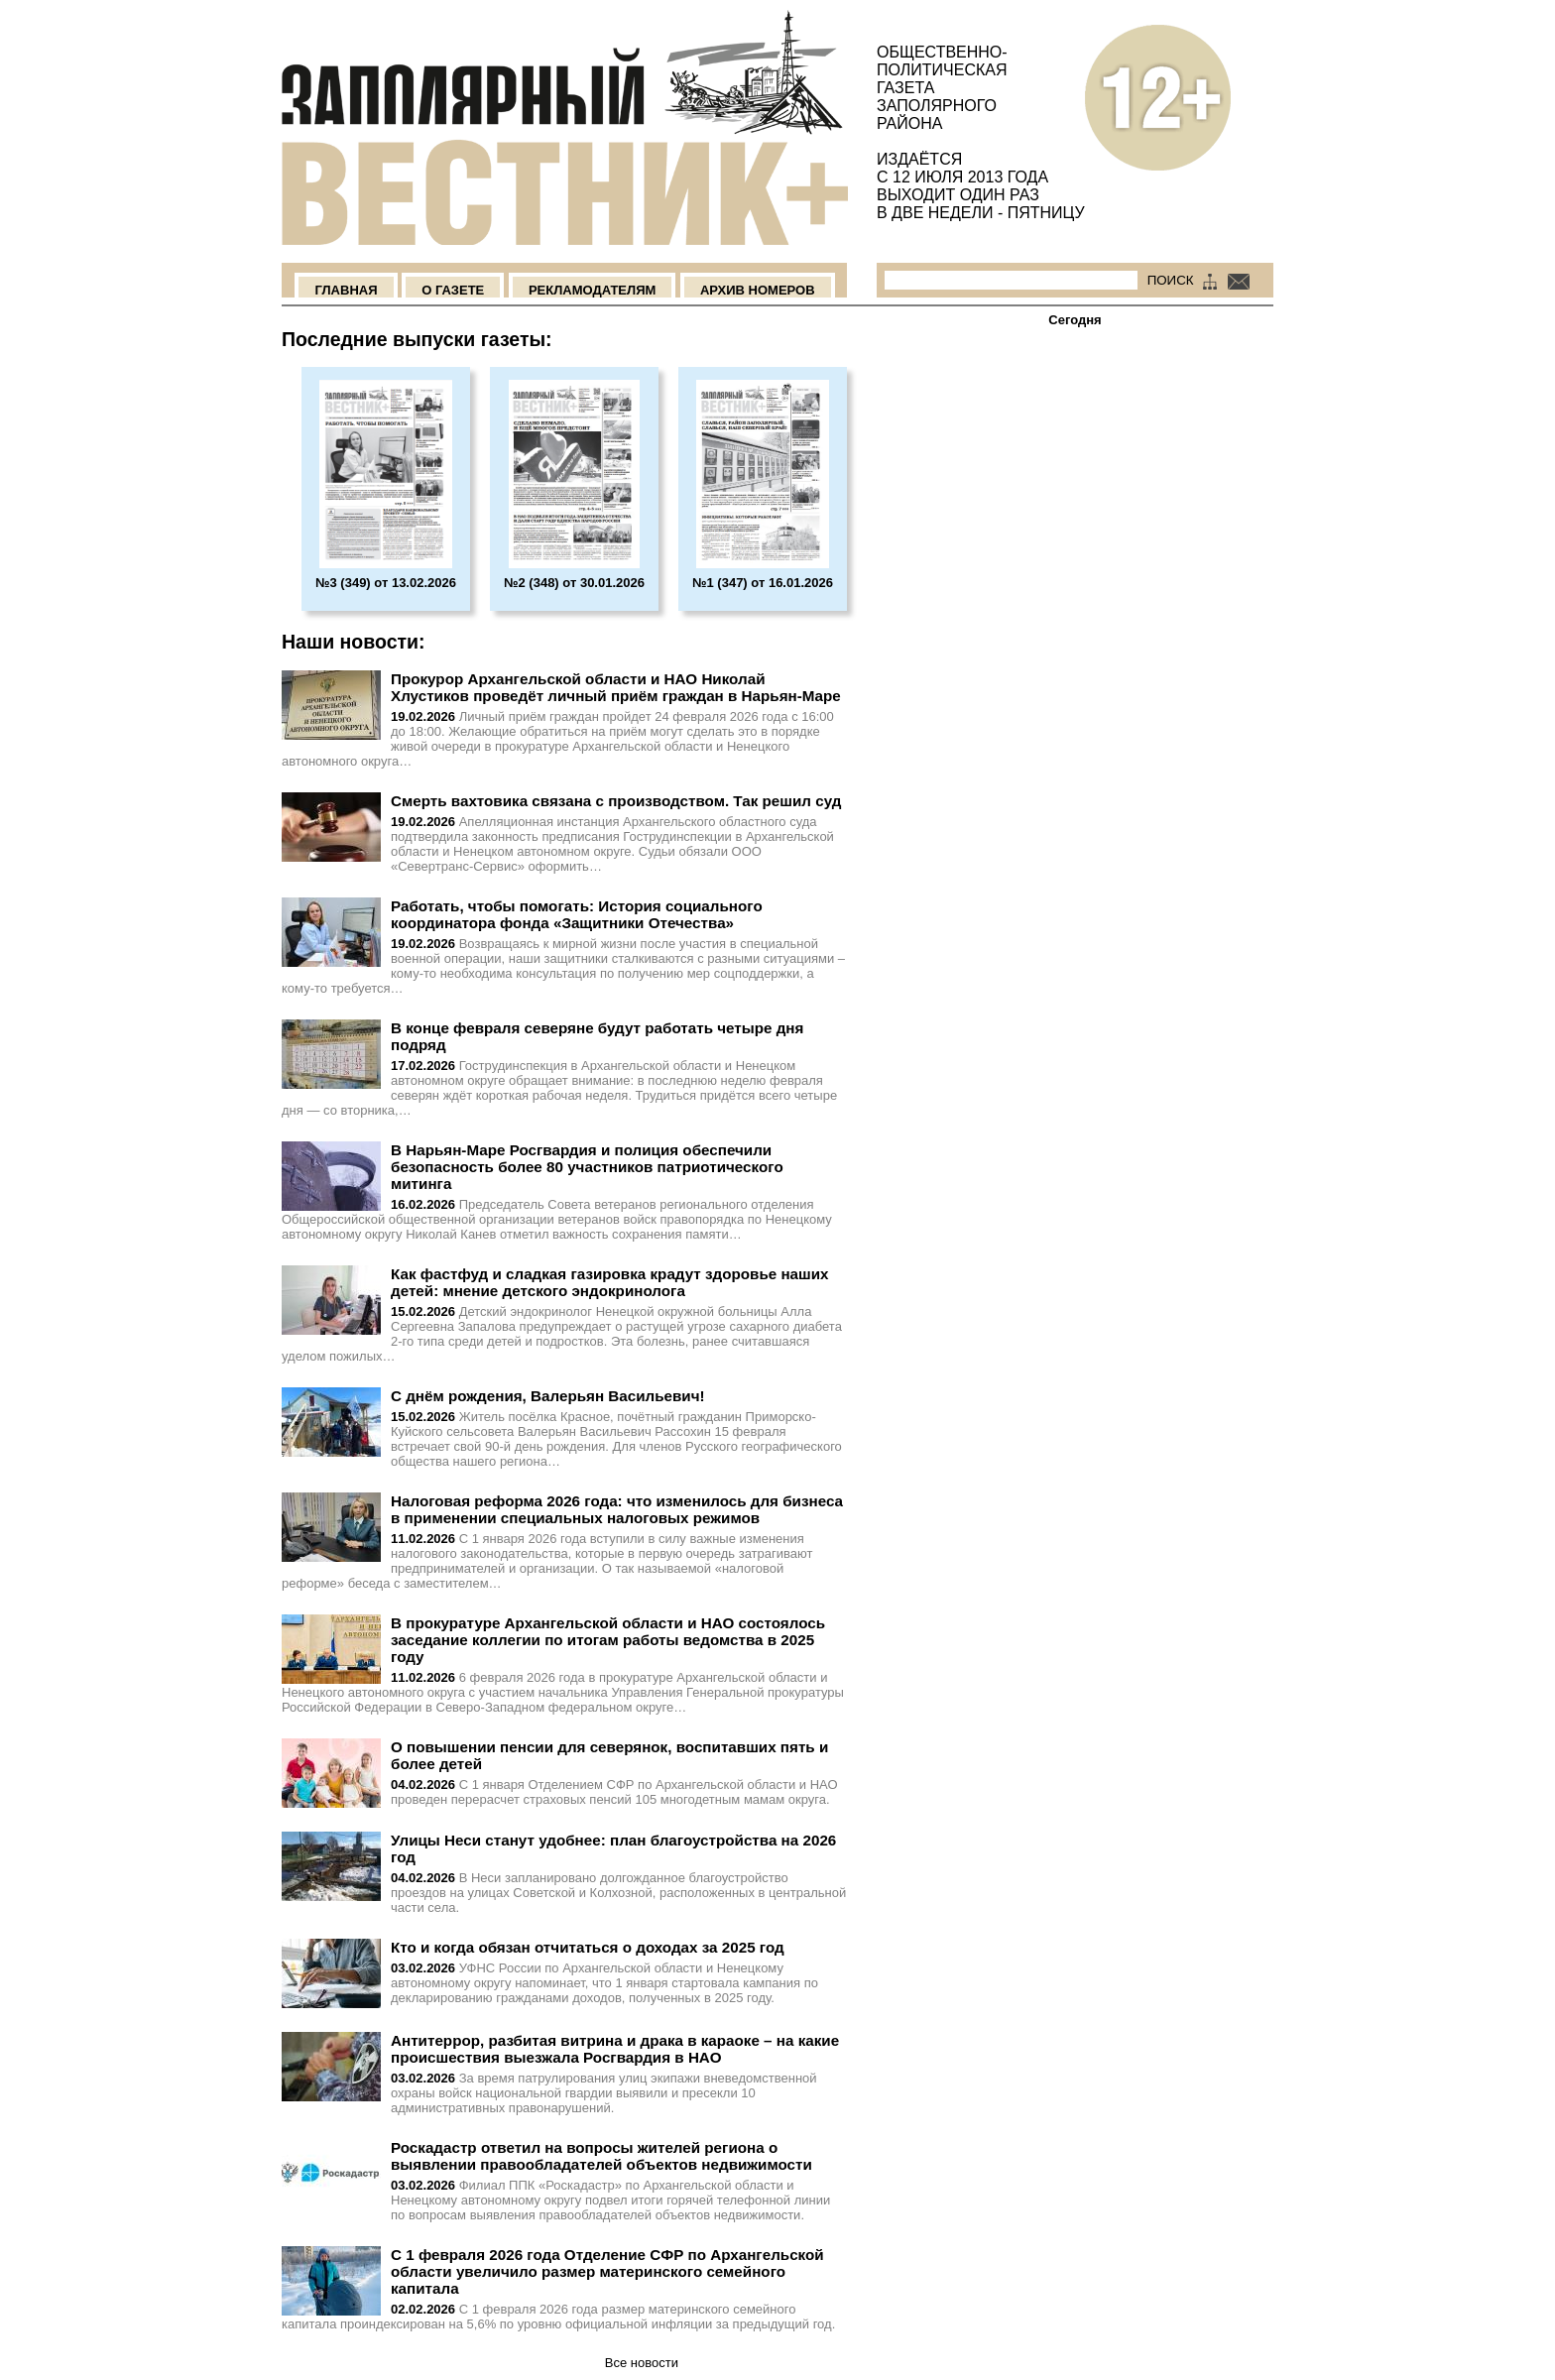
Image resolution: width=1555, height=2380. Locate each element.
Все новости (641, 2362)
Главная (345, 290)
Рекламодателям (592, 290)
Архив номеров (757, 290)
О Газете (452, 290)
